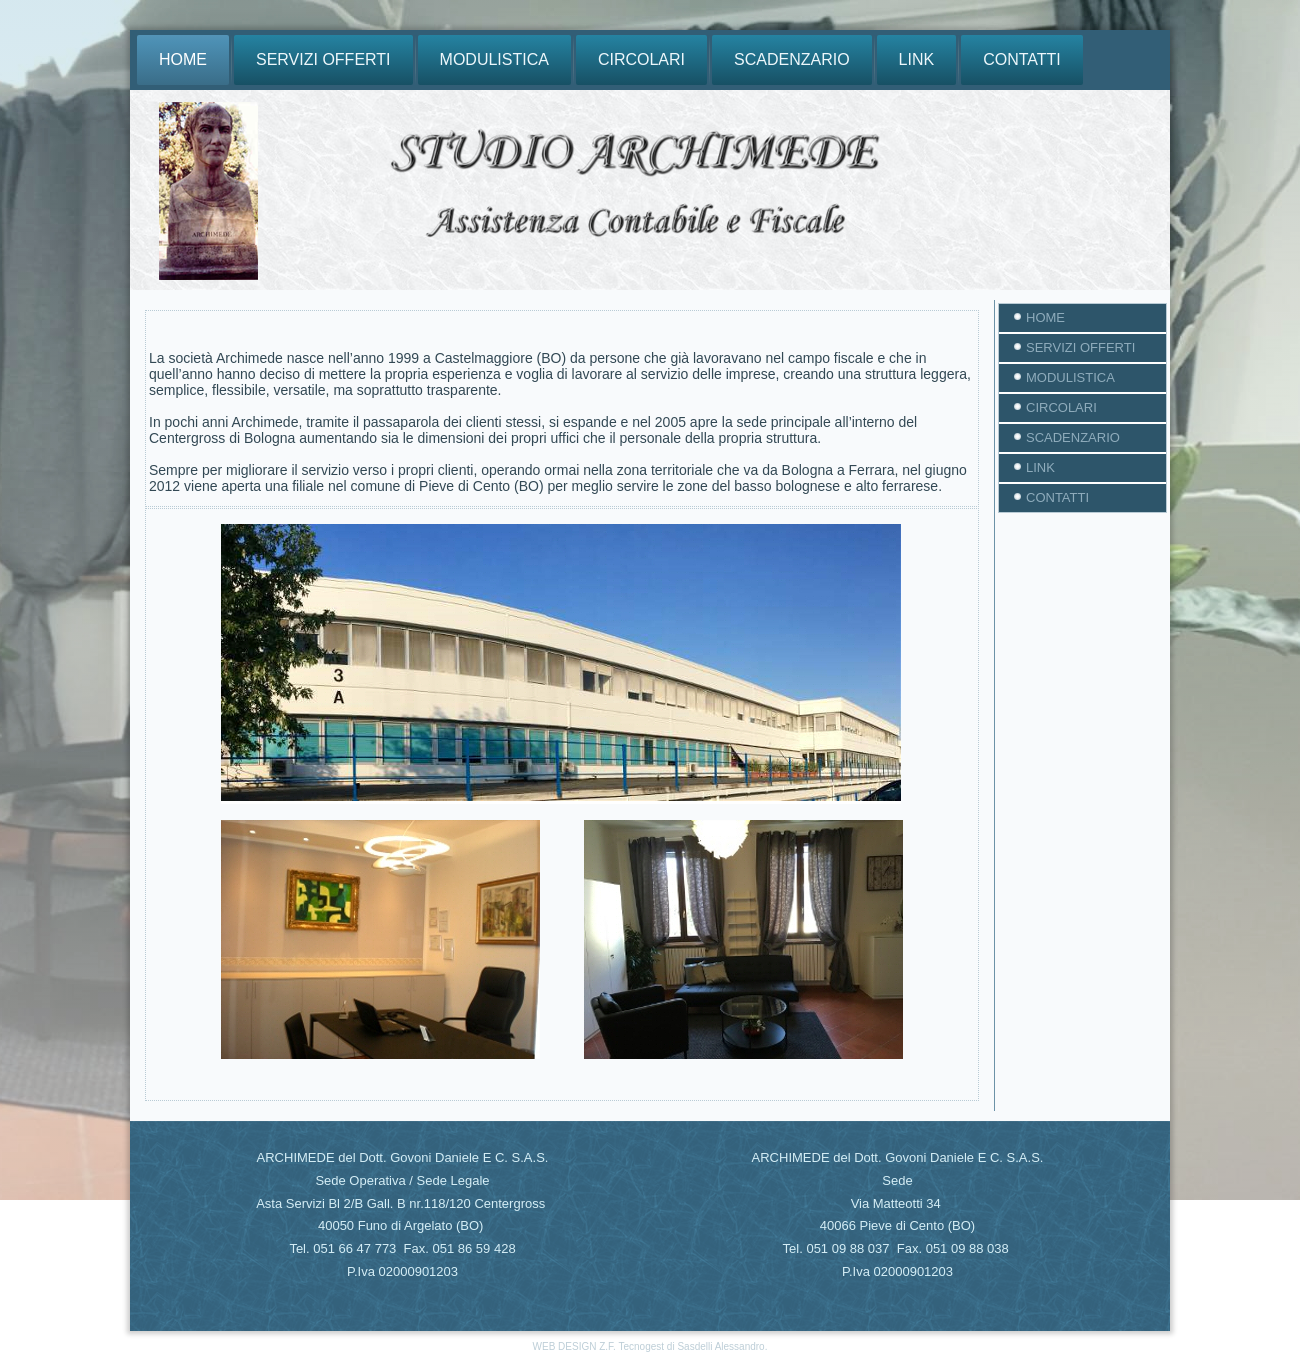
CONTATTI (1022, 59)
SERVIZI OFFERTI (323, 59)
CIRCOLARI (641, 59)
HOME (183, 59)
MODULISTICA (494, 59)
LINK (917, 59)
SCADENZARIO (792, 59)
